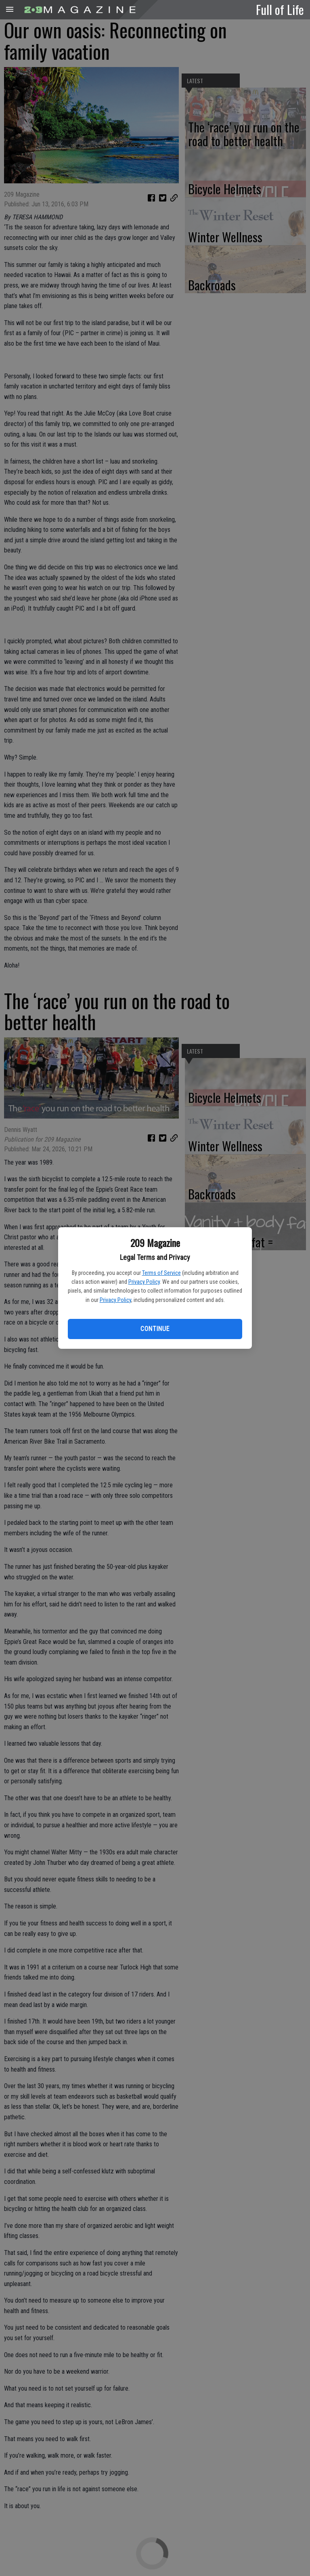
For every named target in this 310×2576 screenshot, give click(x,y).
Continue (154, 1329)
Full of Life (280, 9)
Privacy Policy (144, 1282)
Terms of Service (161, 1273)
